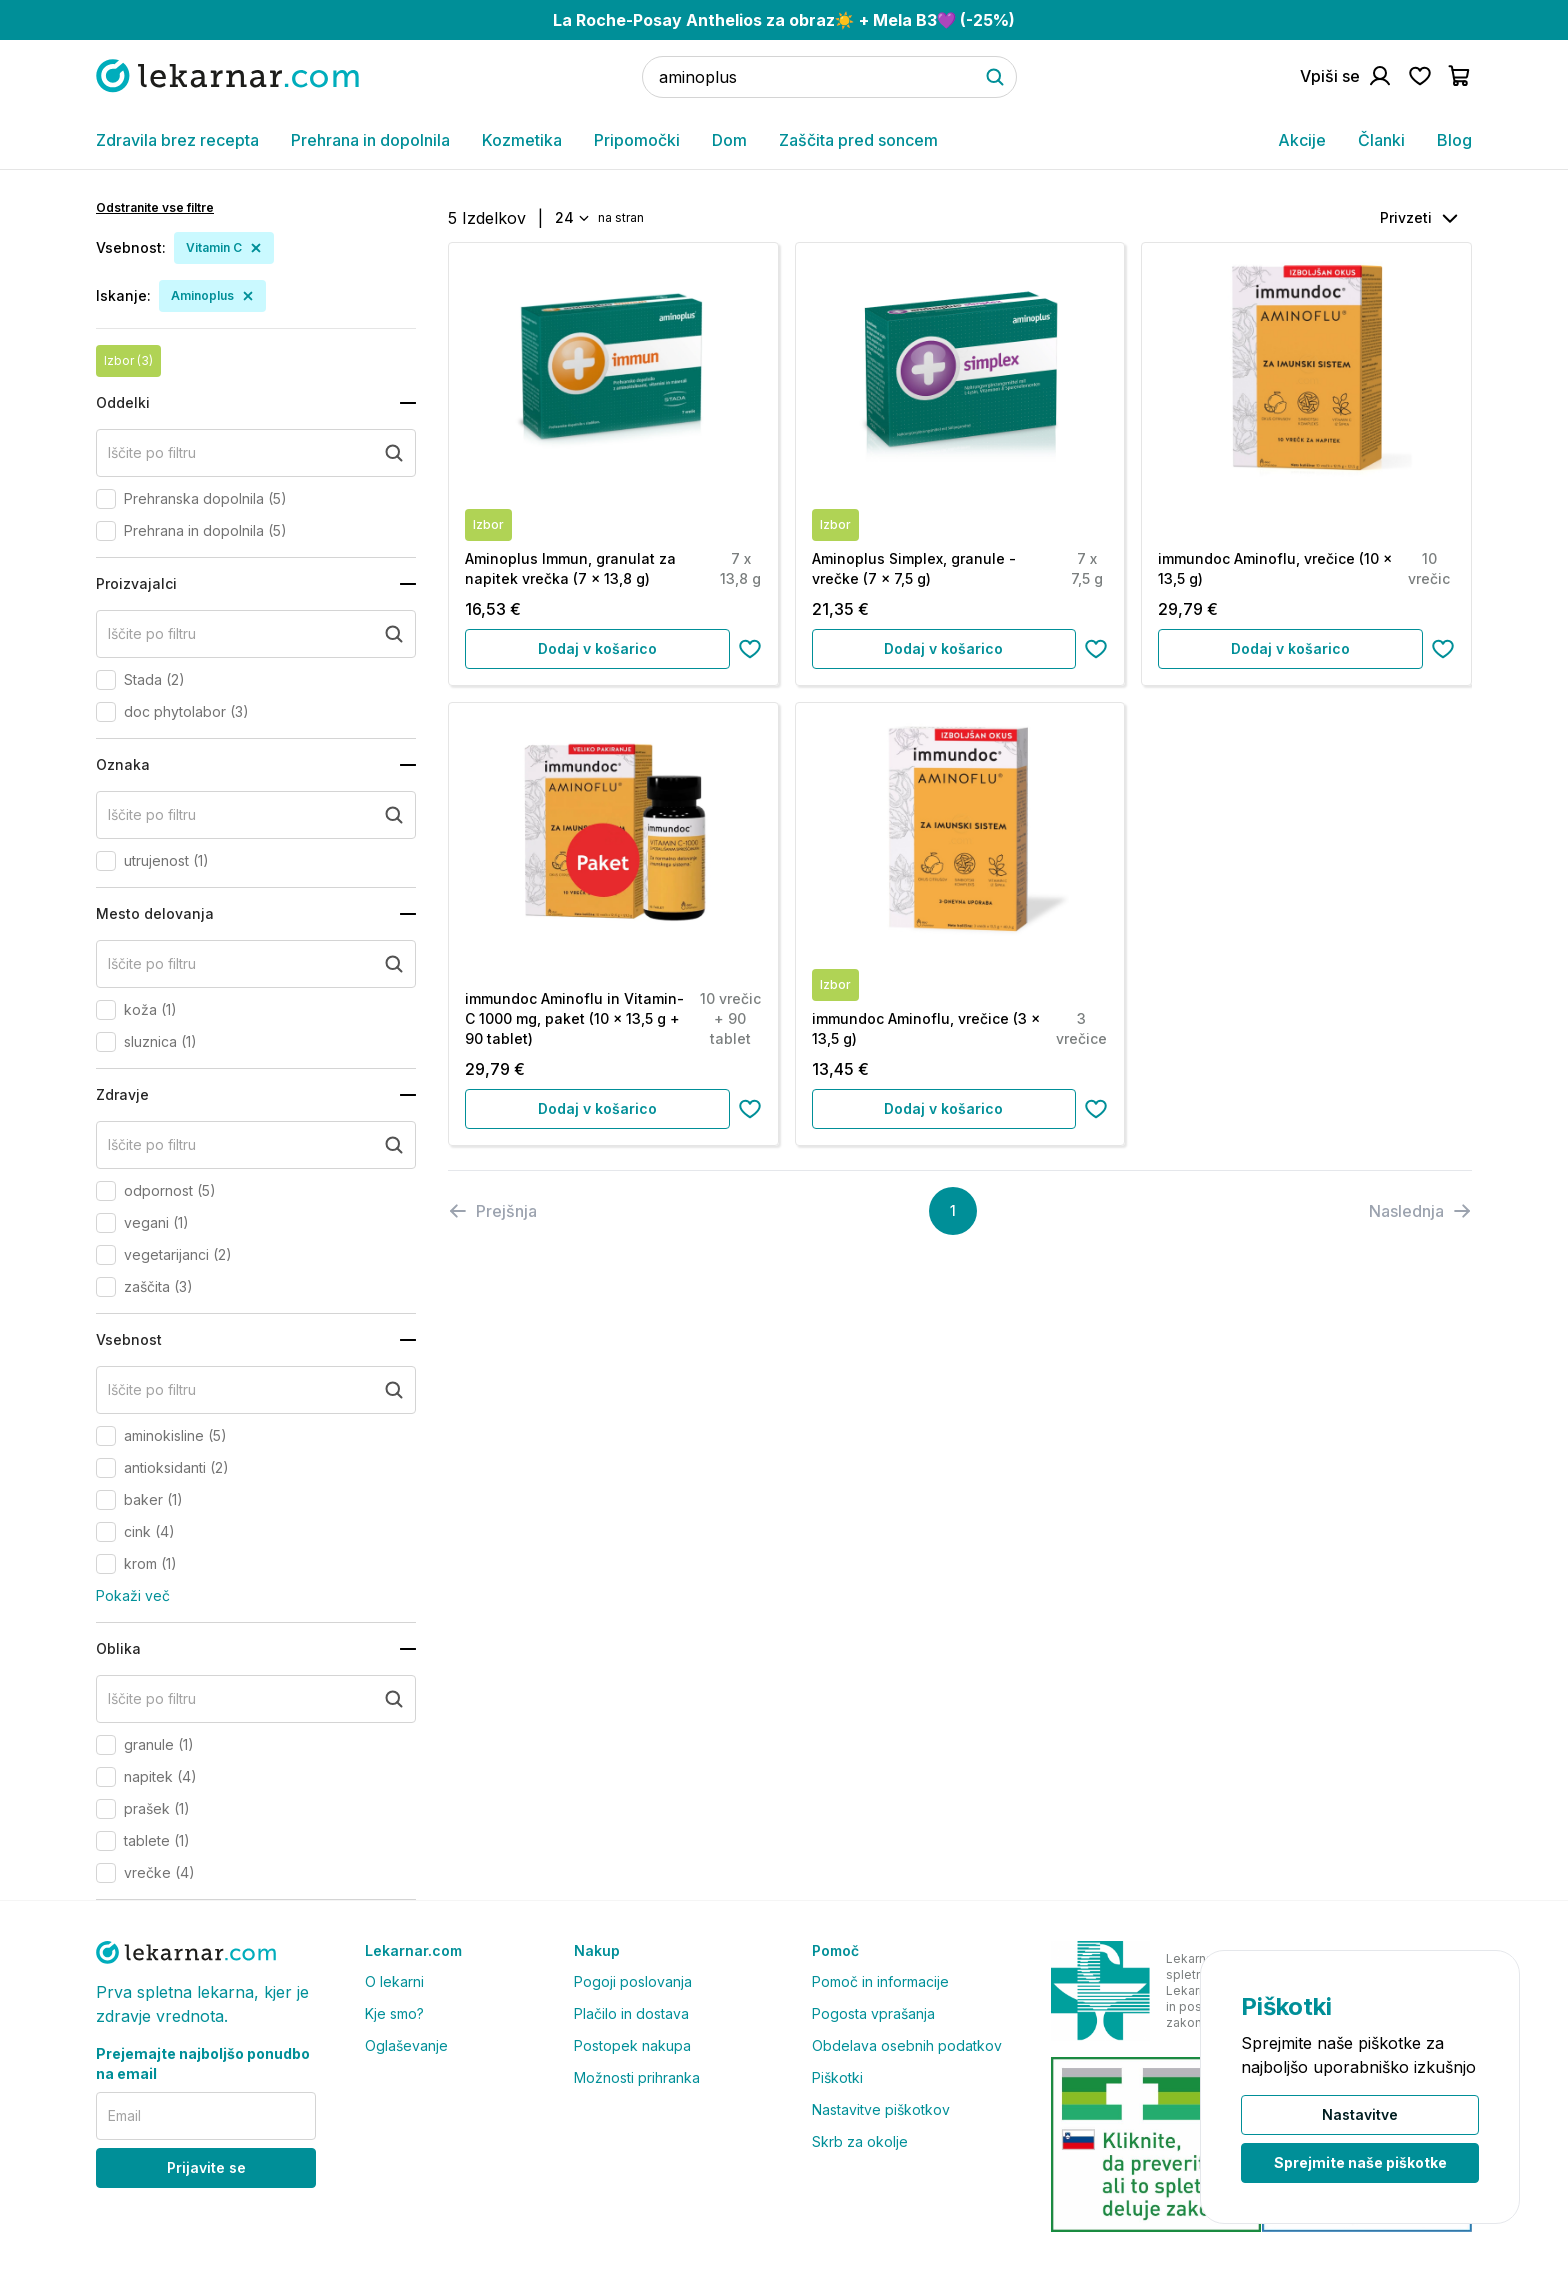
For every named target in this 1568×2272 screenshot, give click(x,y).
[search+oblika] (256, 1699)
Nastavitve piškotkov (881, 2109)
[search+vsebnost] (256, 1390)
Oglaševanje (406, 2045)
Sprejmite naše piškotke (1360, 2162)
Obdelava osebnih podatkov (907, 2045)
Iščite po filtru (152, 452)
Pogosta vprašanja (873, 2013)
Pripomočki (637, 140)
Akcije (1302, 140)
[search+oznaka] (256, 815)
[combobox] (570, 218)
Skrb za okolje (860, 2141)
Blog (1454, 140)
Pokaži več (133, 1595)
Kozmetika (522, 140)
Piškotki (837, 2077)
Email (124, 2115)
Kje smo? (394, 2013)
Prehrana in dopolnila (370, 140)
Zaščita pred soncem (858, 140)
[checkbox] (106, 499)
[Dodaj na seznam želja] (750, 649)
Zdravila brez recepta (177, 140)
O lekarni (394, 1981)
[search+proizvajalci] (256, 634)
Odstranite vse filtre (155, 207)
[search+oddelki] (256, 453)
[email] (206, 2116)
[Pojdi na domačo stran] (227, 75)
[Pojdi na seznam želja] (1420, 76)
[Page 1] (953, 1211)
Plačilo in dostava (631, 2013)
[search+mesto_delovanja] (256, 964)
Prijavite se (206, 2167)
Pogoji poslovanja (633, 1981)
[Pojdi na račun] (1346, 76)
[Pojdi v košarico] (1460, 76)
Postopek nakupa (632, 2045)
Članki (1381, 140)
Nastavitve (1360, 2114)
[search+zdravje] (256, 1145)
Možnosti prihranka (637, 2077)
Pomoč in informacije (880, 1981)
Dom (729, 140)
